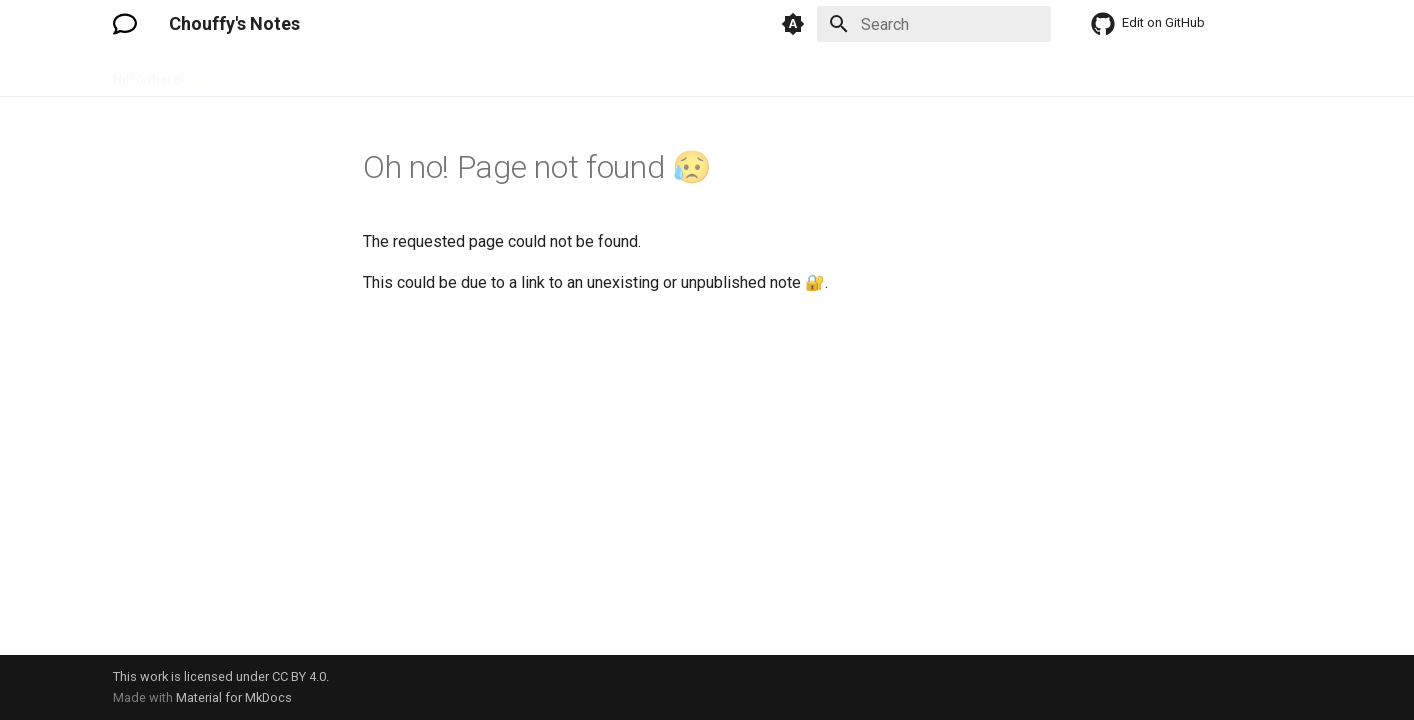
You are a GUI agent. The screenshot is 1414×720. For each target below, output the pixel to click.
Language (502, 73)
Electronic (259, 73)
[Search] (934, 24)
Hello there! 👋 (158, 73)
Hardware (345, 73)
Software (588, 73)
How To (423, 73)
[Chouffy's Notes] (125, 24)
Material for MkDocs (234, 697)
